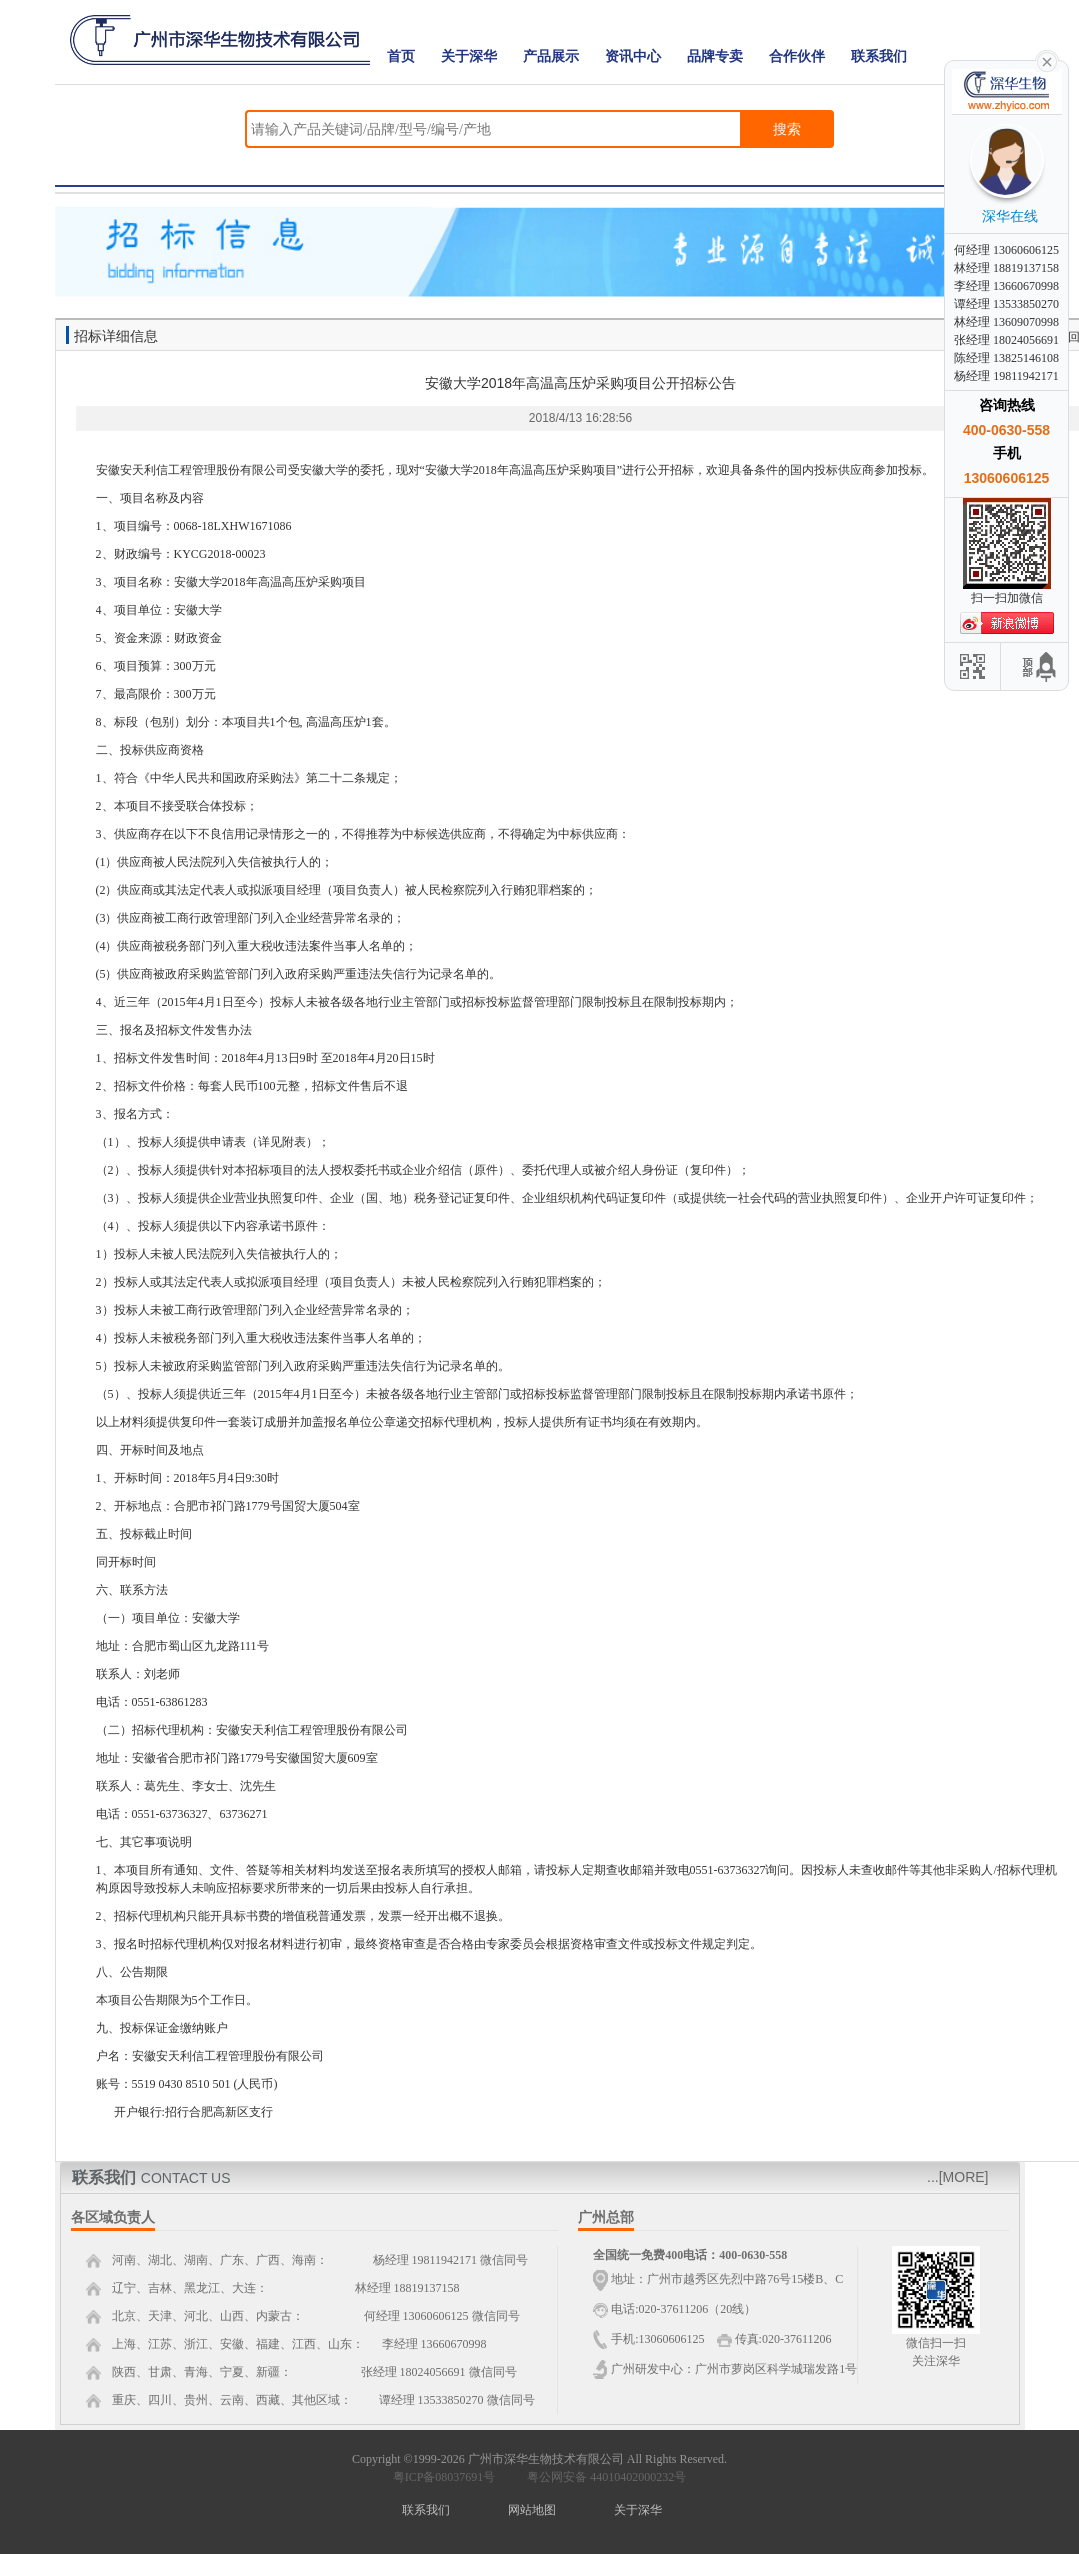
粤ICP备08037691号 (444, 2477)
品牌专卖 (715, 56)
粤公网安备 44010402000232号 (602, 2477)
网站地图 (532, 2510)
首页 (401, 56)
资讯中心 (633, 56)
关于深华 (469, 56)
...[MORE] (957, 2177)
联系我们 (879, 56)
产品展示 (551, 56)
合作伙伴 (797, 56)
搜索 (787, 129)
